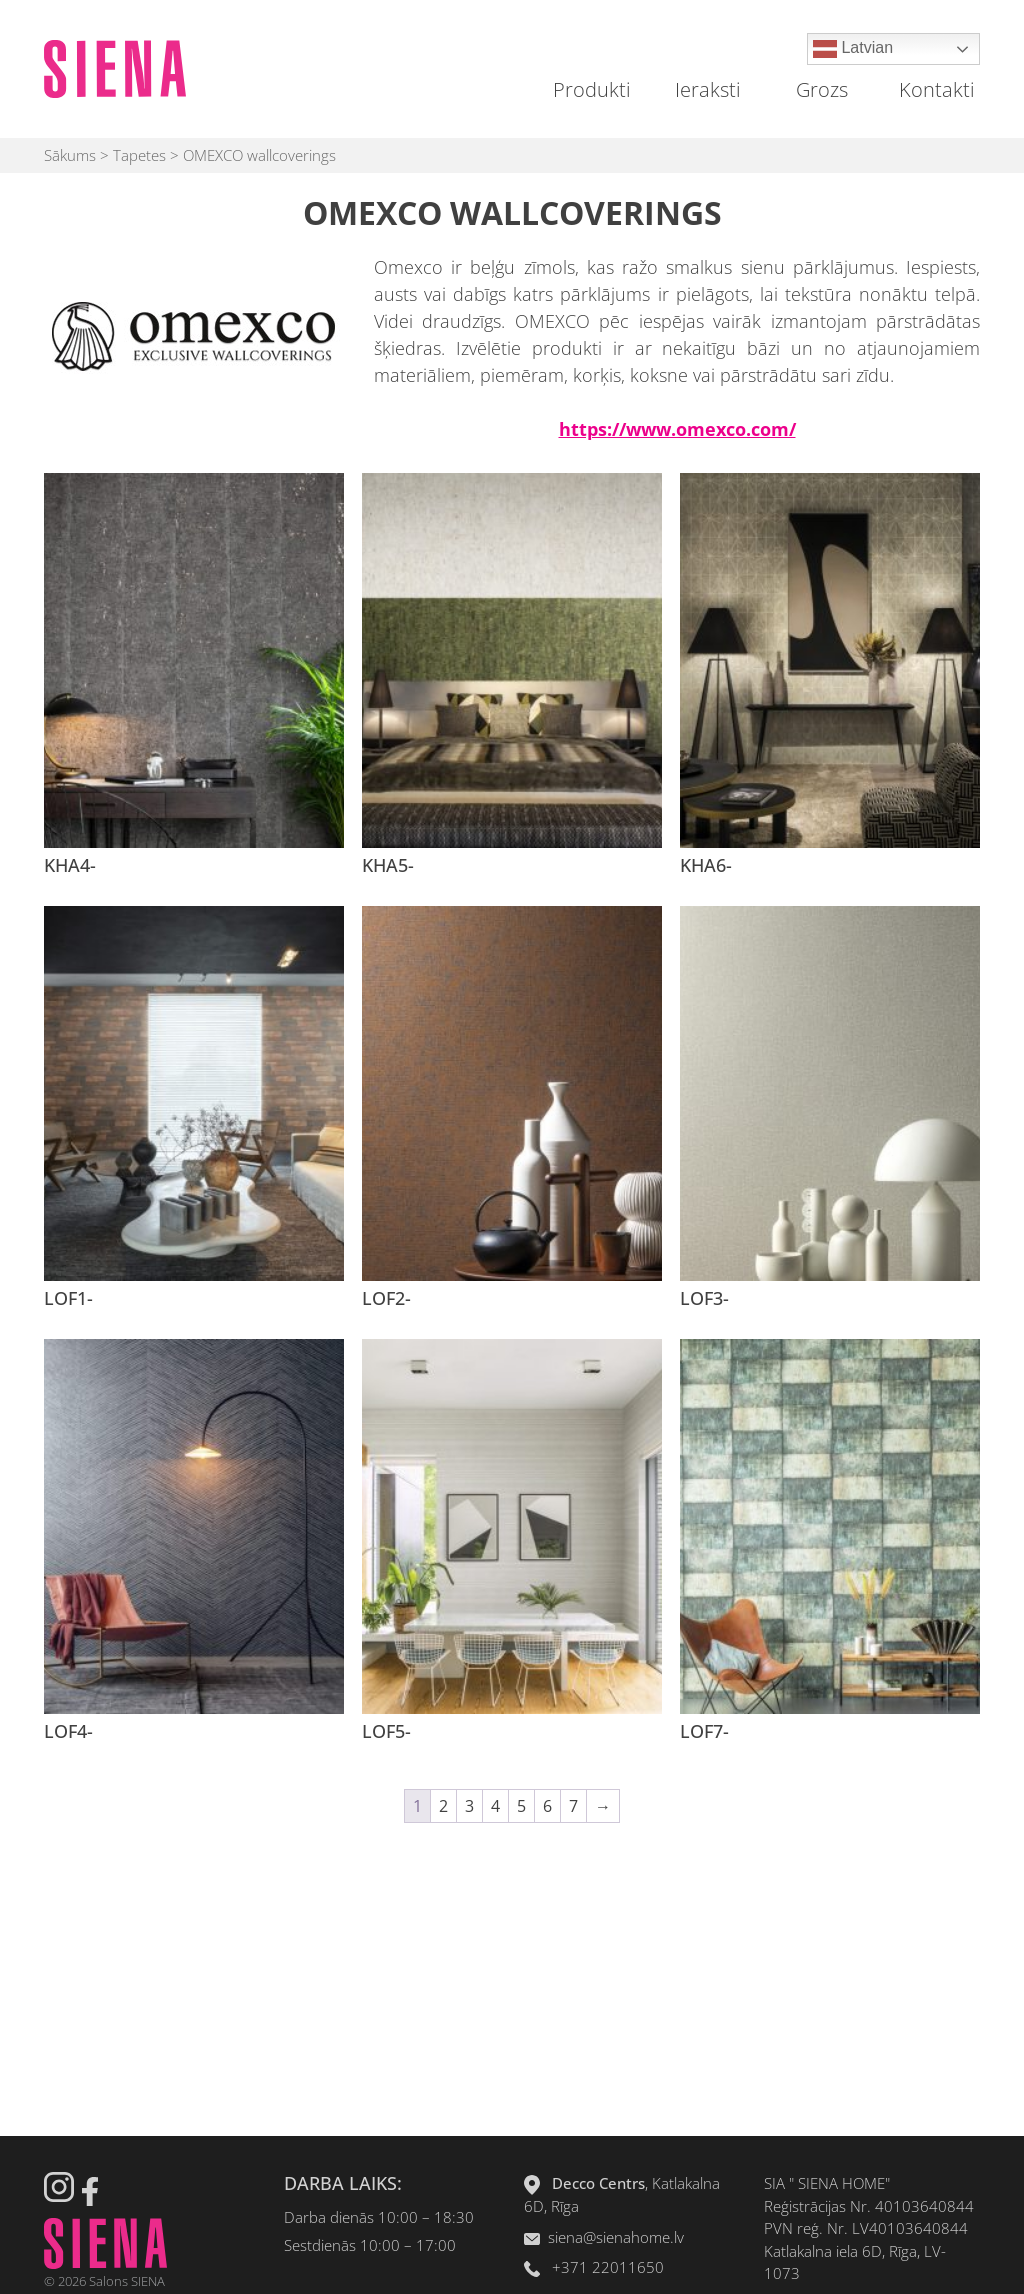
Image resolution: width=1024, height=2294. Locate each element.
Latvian (853, 49)
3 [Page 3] (469, 1806)
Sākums (70, 155)
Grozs (822, 89)
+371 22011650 (608, 2267)
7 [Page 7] (573, 1806)
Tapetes (139, 155)
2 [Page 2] (443, 1806)
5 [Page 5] (521, 1806)
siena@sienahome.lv (616, 2237)
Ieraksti (708, 89)
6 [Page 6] (547, 1806)
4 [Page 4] (495, 1806)
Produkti (592, 89)
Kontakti (937, 89)
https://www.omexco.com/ (677, 429)
